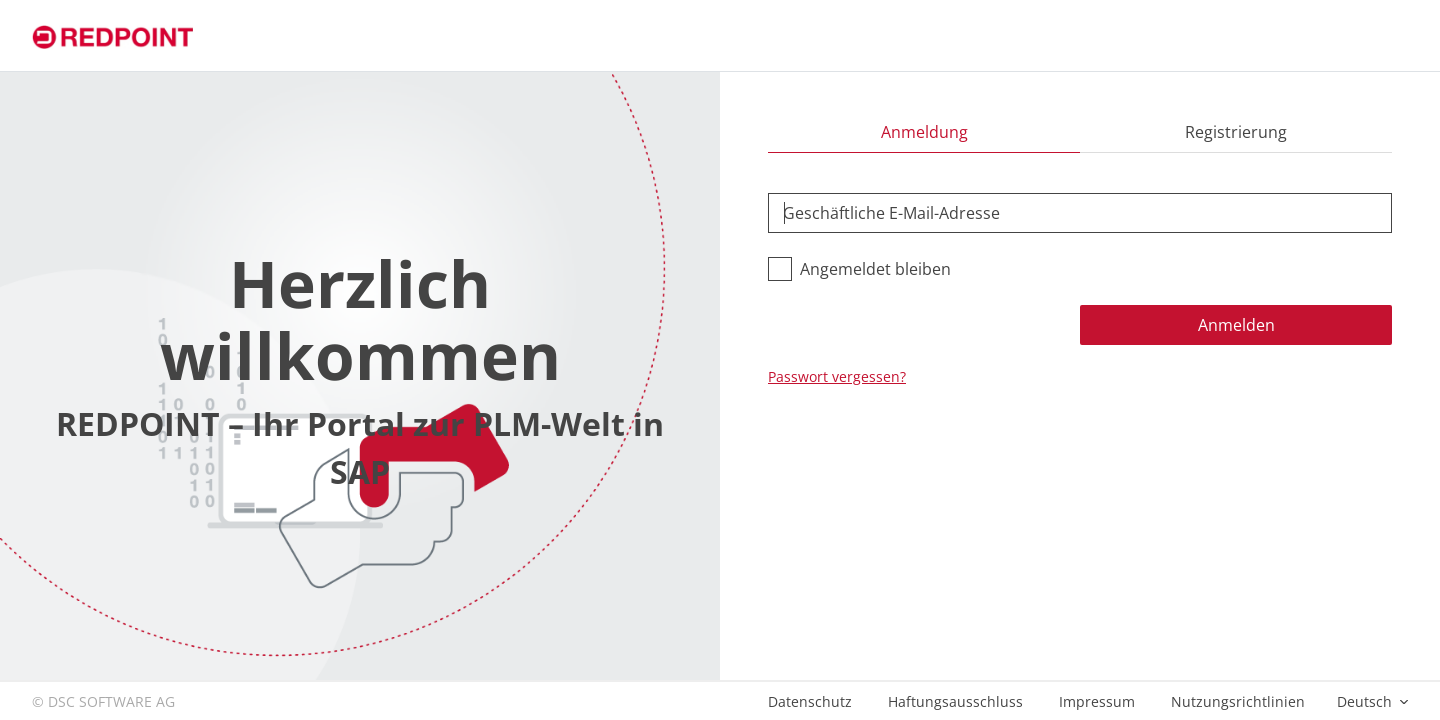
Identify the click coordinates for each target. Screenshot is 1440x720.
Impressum (1097, 701)
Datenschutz (810, 701)
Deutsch (1366, 701)
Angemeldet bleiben (875, 269)
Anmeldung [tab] (924, 132)
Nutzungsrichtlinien (1238, 701)
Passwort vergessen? (837, 376)
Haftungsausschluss (955, 701)
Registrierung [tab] (1236, 132)
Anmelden (1236, 325)
